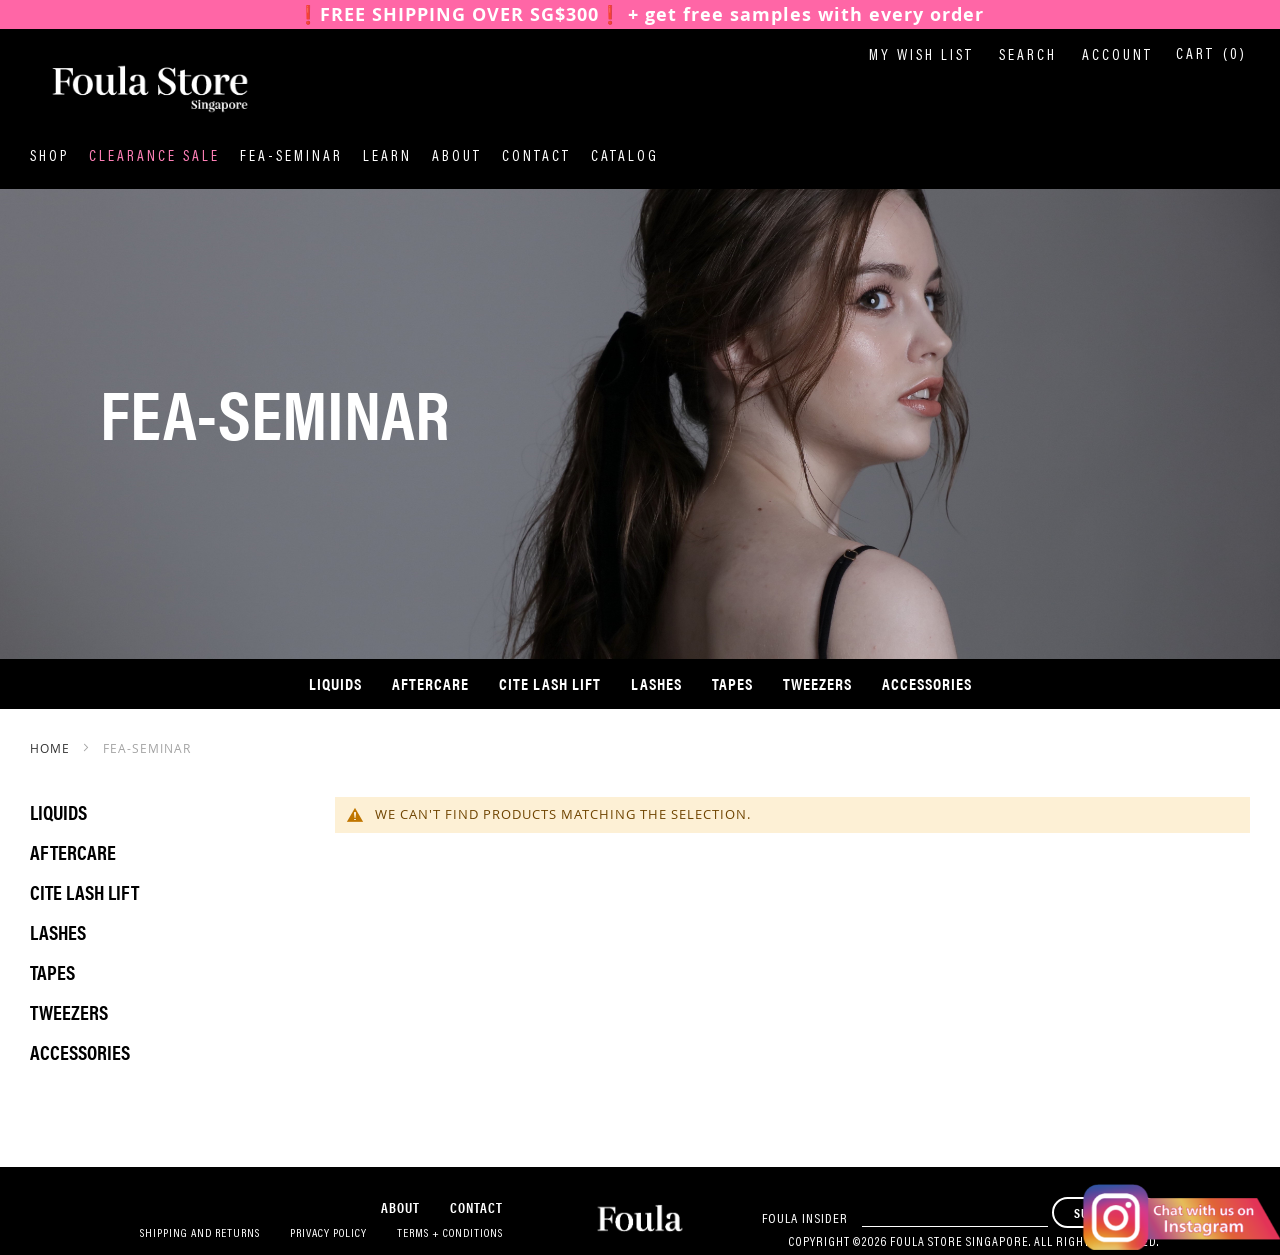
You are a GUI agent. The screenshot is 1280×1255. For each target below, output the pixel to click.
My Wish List (921, 56)
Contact (536, 157)
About (457, 157)
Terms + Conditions (450, 1234)
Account (1117, 56)
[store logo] (130, 89)
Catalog (625, 157)
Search (1028, 56)
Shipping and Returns (200, 1234)
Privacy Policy (328, 1234)
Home (52, 748)
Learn (387, 157)
